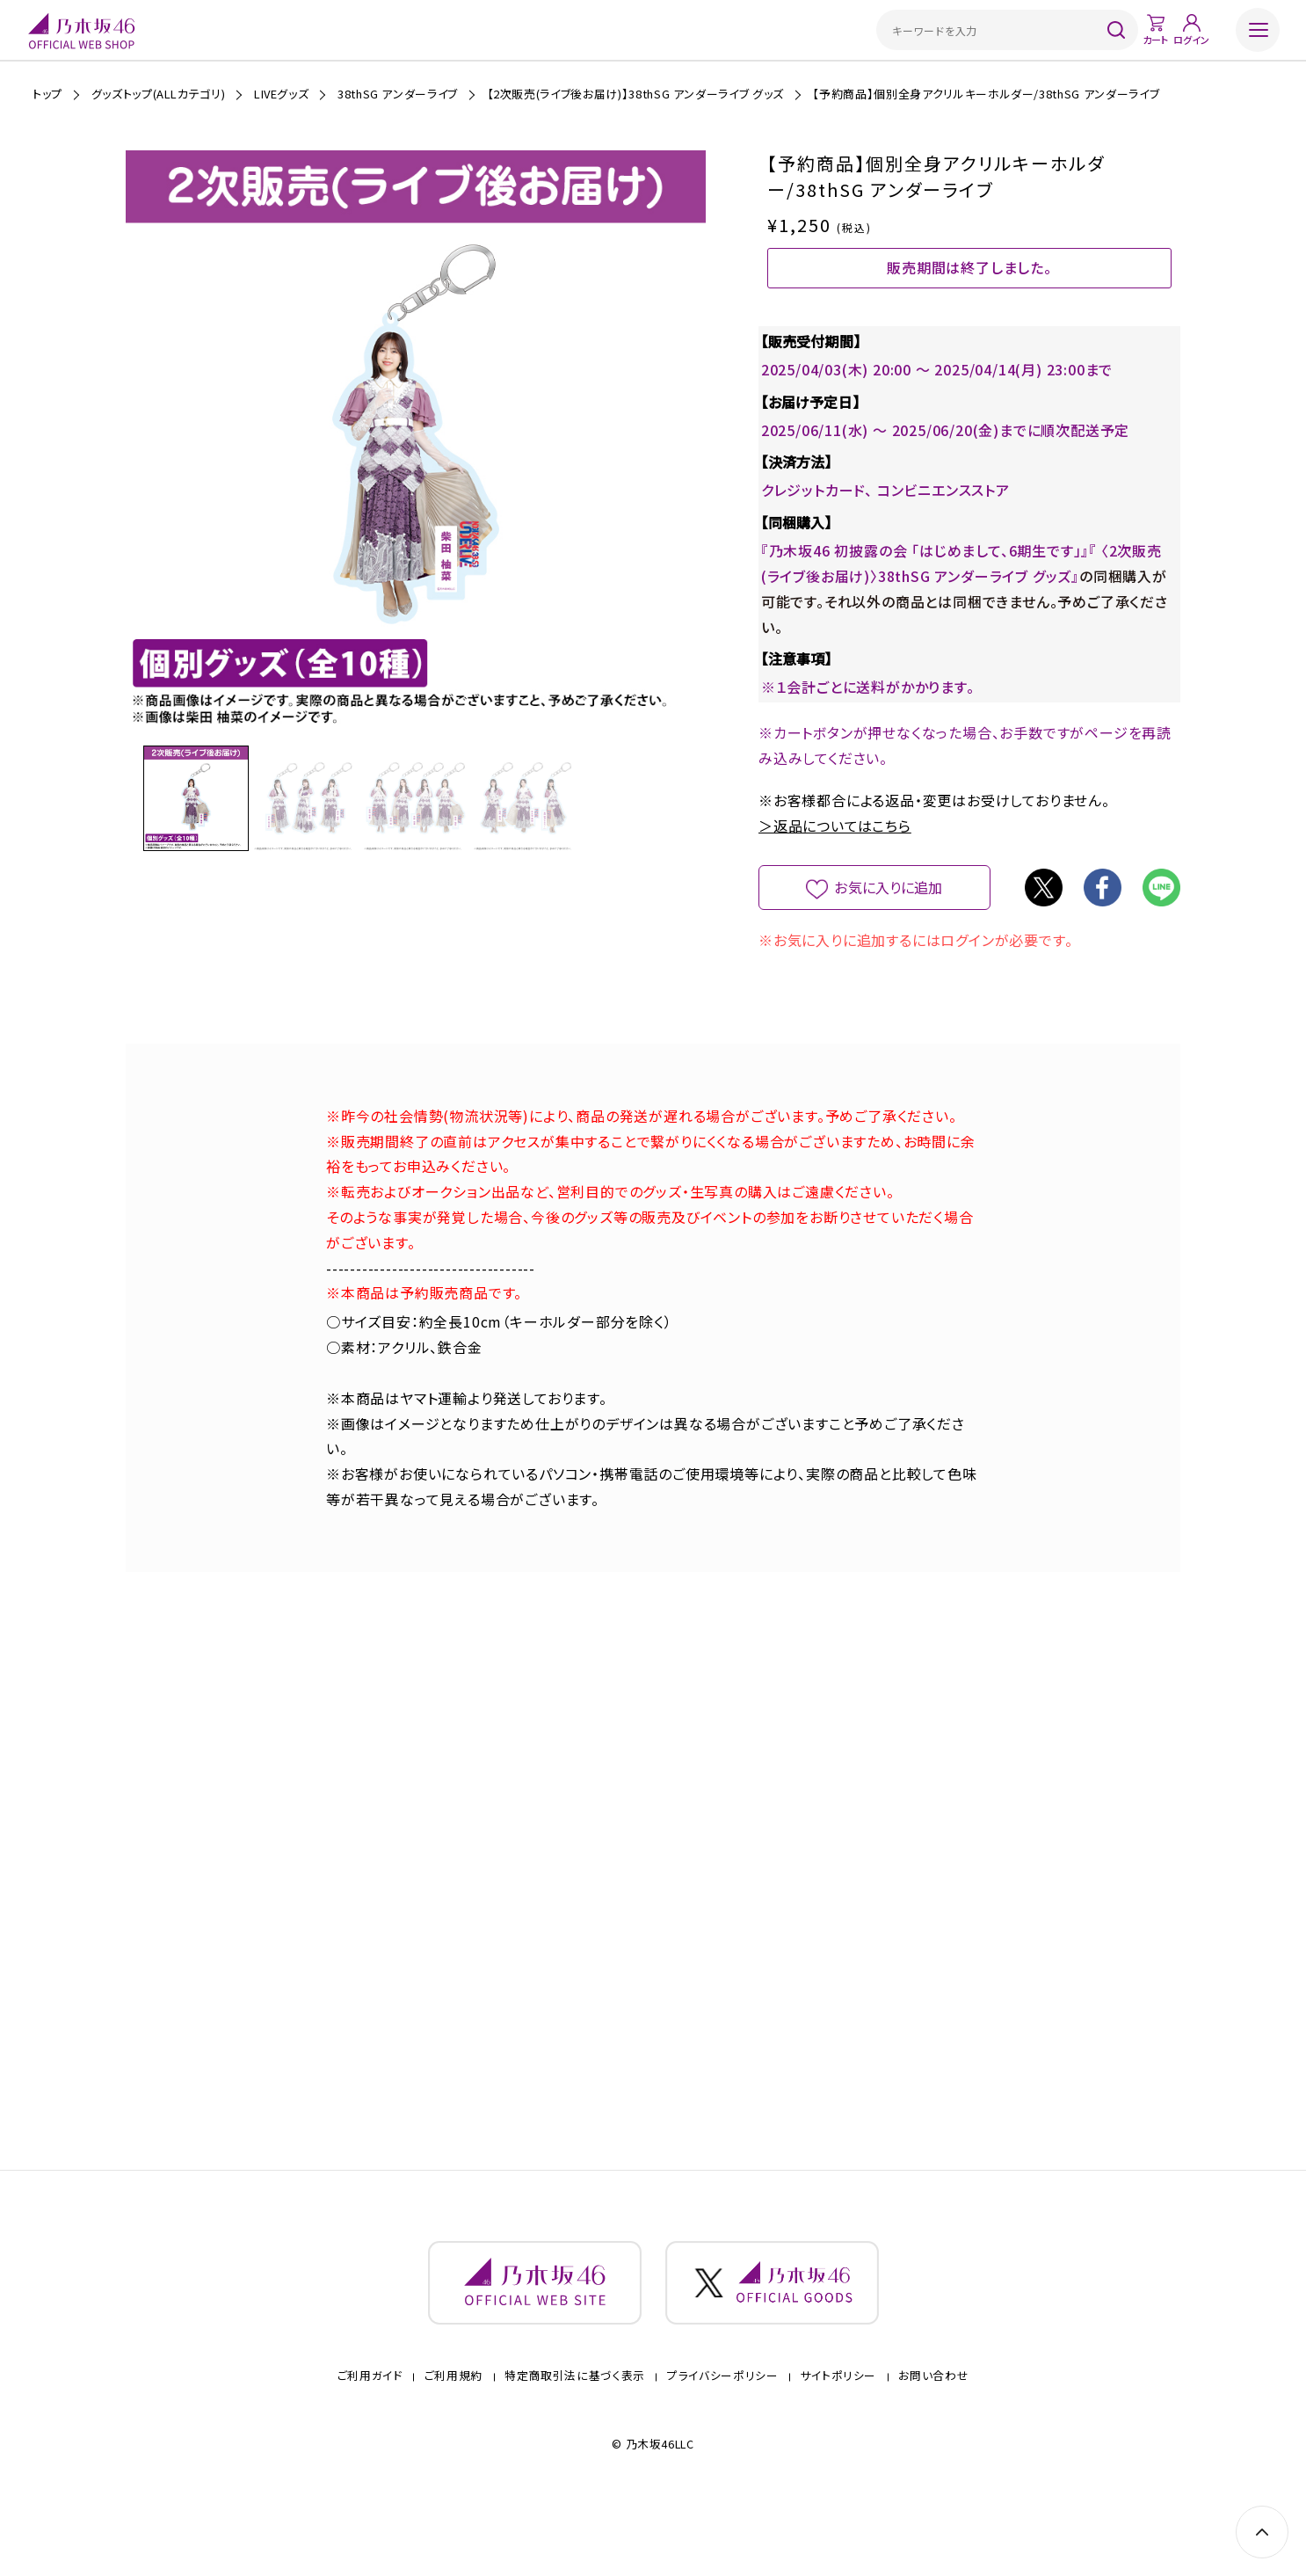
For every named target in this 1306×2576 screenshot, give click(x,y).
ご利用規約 (453, 2430)
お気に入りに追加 (889, 918)
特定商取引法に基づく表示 (574, 2430)
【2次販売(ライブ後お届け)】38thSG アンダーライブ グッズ (635, 93)
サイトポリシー (838, 2430)
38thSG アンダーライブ (397, 93)
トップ (47, 93)
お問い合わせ (933, 2430)
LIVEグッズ (281, 93)
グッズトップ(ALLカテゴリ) (158, 93)
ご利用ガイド (370, 2430)
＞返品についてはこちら (834, 857)
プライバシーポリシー (722, 2430)
